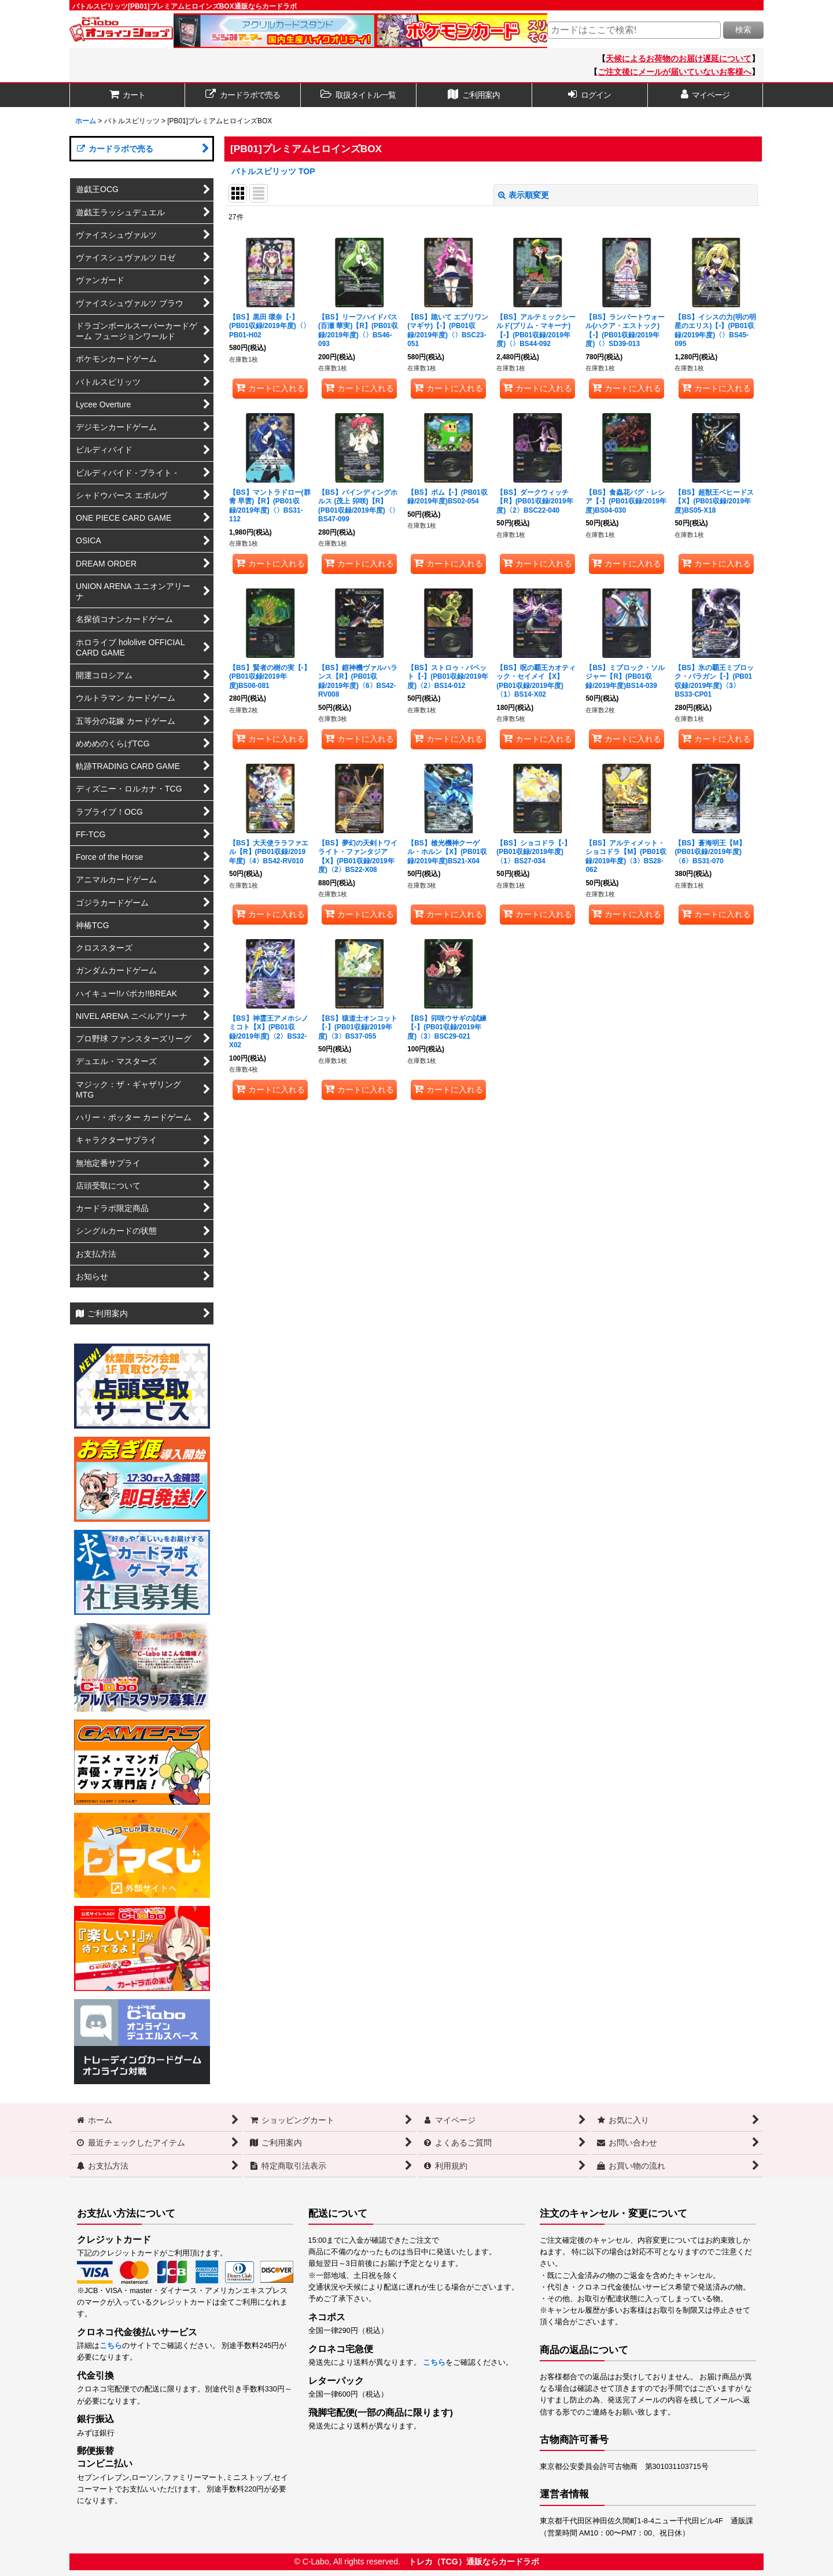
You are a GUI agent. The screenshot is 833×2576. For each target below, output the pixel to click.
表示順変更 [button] (523, 195)
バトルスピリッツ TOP (273, 171)
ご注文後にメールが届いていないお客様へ (674, 71)
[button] (359, 95)
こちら (110, 2346)
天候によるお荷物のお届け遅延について (678, 58)
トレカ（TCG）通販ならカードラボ (473, 2561)
